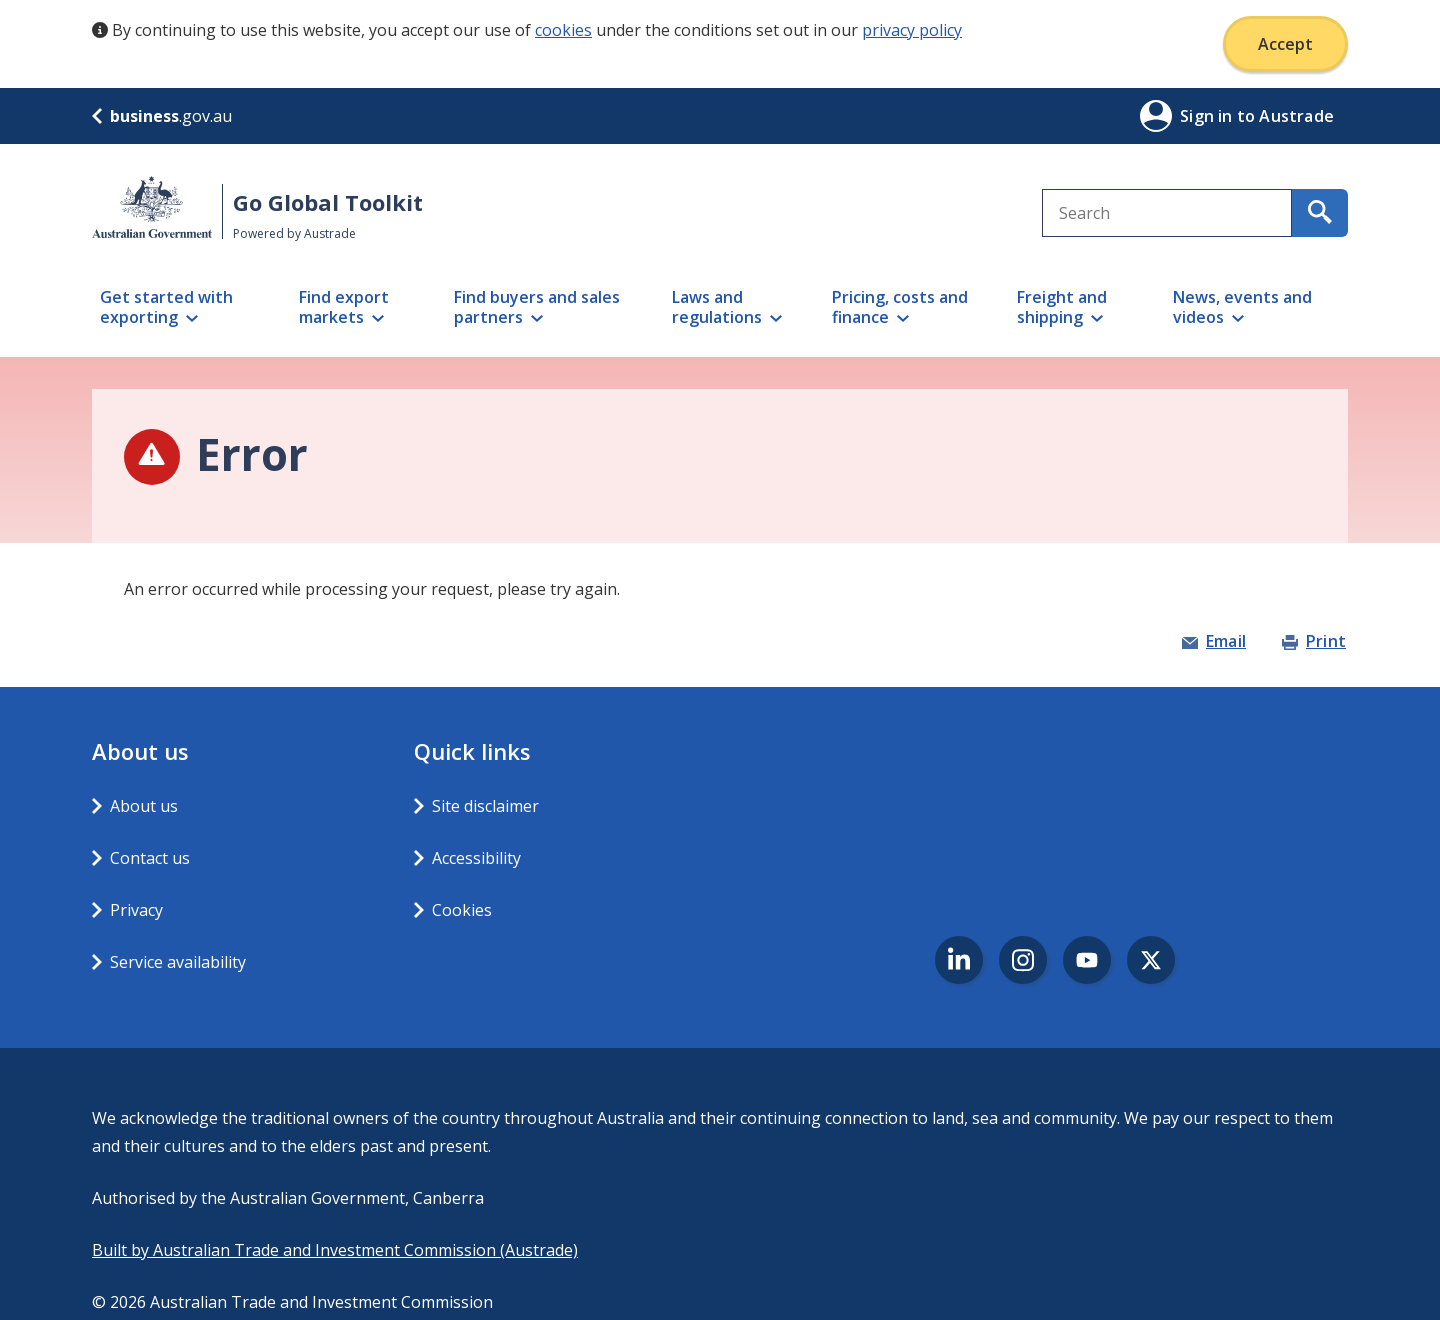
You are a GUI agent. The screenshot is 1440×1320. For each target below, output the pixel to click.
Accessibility (476, 858)
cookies (563, 30)
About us (144, 806)
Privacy (136, 910)
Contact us (150, 858)
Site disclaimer (485, 806)
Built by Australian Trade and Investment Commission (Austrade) (335, 1250)
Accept (1285, 44)
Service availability (178, 962)
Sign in (1208, 116)
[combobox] (1167, 213)
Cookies (462, 910)
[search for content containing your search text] (1320, 213)
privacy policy (912, 30)
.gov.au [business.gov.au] (162, 116)
